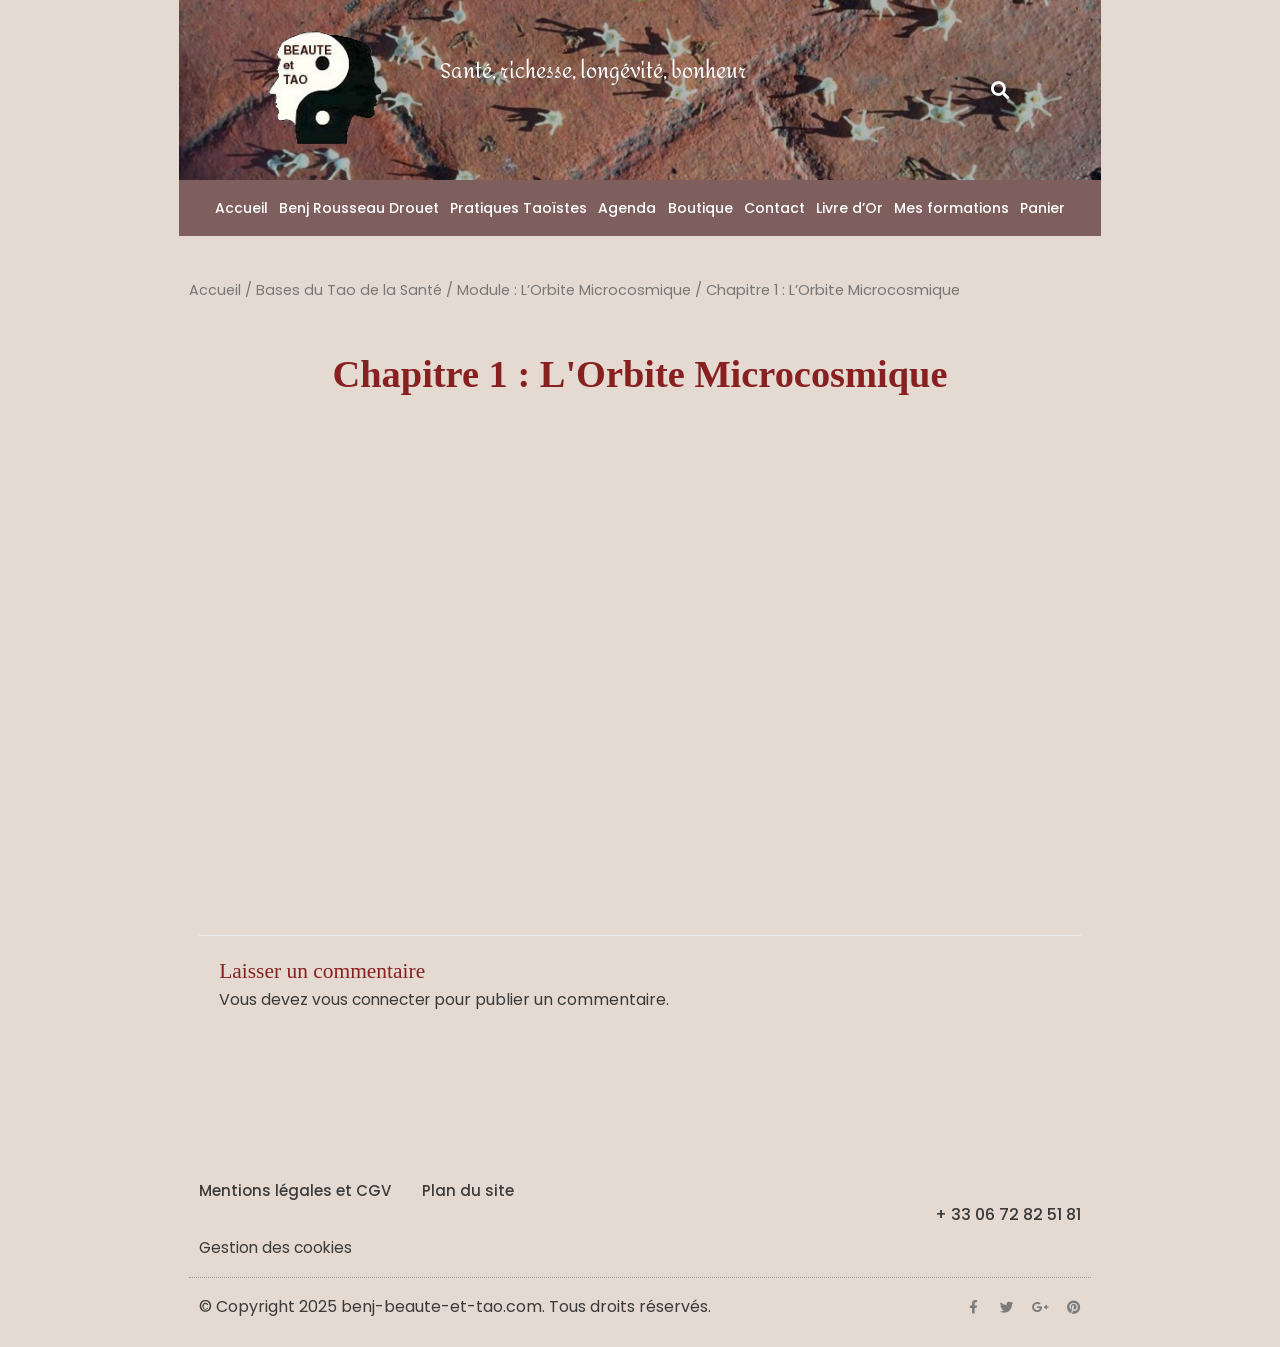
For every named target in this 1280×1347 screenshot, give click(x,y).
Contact (774, 208)
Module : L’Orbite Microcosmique (576, 290)
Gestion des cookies (277, 1246)
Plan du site (468, 1189)
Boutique (700, 208)
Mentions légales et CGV (295, 1189)
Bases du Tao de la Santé (350, 290)
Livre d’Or (849, 208)
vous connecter (374, 999)
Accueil (241, 208)
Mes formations (951, 208)
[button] (1000, 90)
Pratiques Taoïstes (518, 208)
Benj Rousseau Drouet (359, 208)
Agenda (627, 208)
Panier (1042, 208)
